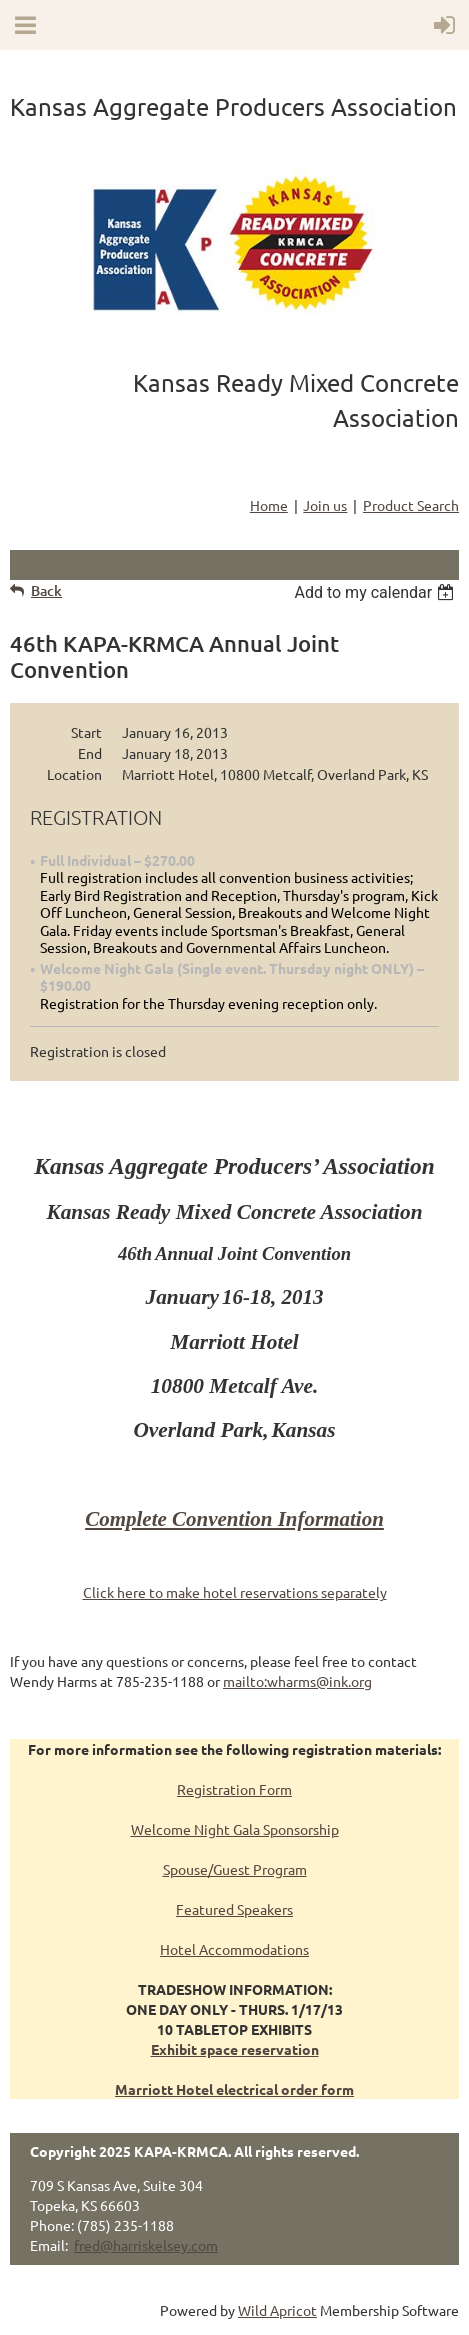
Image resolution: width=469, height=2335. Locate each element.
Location (74, 774)
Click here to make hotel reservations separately (235, 1592)
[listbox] (376, 592)
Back (46, 590)
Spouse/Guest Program (235, 1869)
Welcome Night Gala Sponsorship (235, 1829)
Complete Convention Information (234, 1519)
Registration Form (234, 1789)
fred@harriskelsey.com (146, 2245)
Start (86, 732)
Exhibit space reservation (235, 2049)
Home (269, 505)
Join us (325, 505)
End (90, 753)
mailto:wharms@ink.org (297, 1681)
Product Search (411, 505)
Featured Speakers (234, 1909)
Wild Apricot (277, 2310)
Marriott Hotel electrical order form (234, 2089)
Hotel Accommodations (234, 1949)
